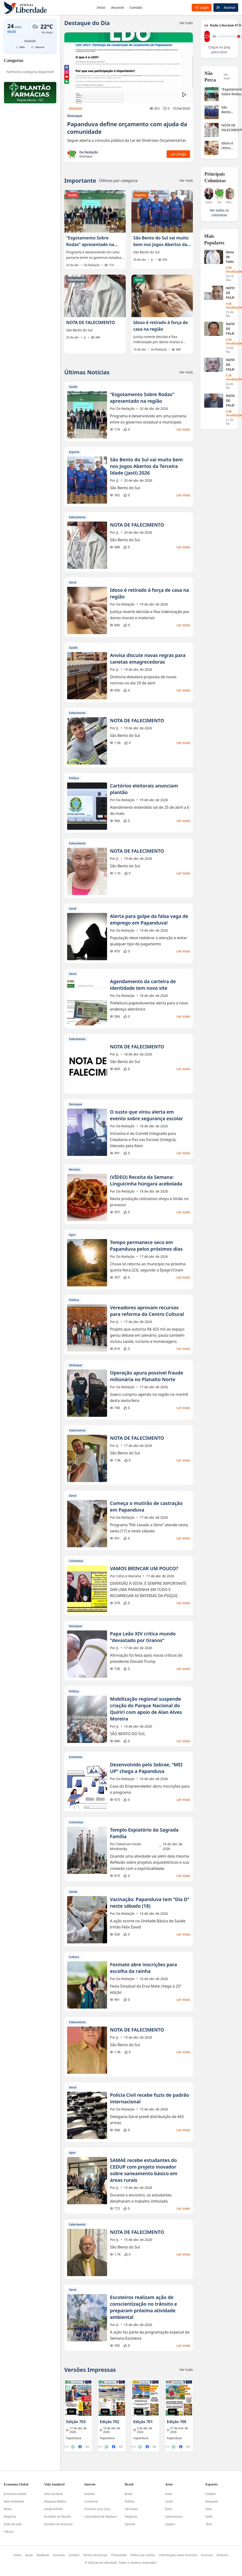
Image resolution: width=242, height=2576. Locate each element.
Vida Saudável (53, 2494)
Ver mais (186, 180)
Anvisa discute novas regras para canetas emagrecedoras (148, 658)
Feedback (42, 2555)
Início (101, 7)
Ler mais (183, 429)
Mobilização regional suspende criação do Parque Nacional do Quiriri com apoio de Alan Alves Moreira (146, 1709)
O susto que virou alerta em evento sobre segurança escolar (146, 1115)
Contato (136, 7)
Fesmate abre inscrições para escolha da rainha (143, 1967)
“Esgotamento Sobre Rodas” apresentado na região (90, 244)
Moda (7, 2509)
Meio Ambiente (14, 2501)
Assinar (225, 7)
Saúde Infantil (53, 2509)
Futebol (210, 2494)
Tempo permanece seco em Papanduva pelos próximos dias (146, 1245)
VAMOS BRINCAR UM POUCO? (144, 1568)
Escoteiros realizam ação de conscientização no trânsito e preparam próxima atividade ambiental (143, 2307)
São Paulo (131, 2509)
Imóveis (89, 2494)
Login (201, 7)
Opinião (130, 2524)
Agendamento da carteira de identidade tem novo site (143, 984)
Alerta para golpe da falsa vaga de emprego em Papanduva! (149, 919)
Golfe (208, 2517)
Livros (169, 2501)
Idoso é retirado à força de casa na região (227, 145)
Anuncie (117, 7)
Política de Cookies (142, 2555)
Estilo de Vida (13, 2524)
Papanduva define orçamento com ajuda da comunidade (127, 127)
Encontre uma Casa (97, 2509)
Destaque (74, 115)
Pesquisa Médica (55, 2501)
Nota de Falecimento (230, 257)
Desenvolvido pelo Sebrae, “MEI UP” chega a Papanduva (146, 1767)
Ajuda (29, 2555)
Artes (168, 2494)
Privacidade (118, 2555)
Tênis (208, 2524)
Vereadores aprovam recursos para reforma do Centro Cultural (147, 1310)
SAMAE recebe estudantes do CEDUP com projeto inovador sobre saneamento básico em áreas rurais (143, 2170)
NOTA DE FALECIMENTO (90, 322)
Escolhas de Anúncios (58, 2524)
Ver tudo (186, 23)
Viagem (170, 2524)
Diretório (223, 2555)
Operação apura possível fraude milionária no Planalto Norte (146, 1376)
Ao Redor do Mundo (57, 2517)
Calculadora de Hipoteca (100, 2517)
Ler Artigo (178, 154)
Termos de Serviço (95, 2555)
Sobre (17, 2555)
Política (129, 2501)
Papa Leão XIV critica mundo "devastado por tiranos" (143, 1636)
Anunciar (207, 2555)
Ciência (8, 2532)
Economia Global (15, 2494)
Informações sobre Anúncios (178, 2555)
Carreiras (59, 2555)
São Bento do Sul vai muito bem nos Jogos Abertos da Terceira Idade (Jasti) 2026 (161, 244)
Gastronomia (173, 2517)
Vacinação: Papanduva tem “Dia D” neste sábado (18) (149, 1902)
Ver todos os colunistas (219, 212)
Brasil (128, 2494)
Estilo (168, 2509)
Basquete (211, 2501)
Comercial (91, 2501)
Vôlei (208, 2509)
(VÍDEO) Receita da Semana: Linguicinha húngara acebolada (146, 1180)
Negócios (10, 2517)
